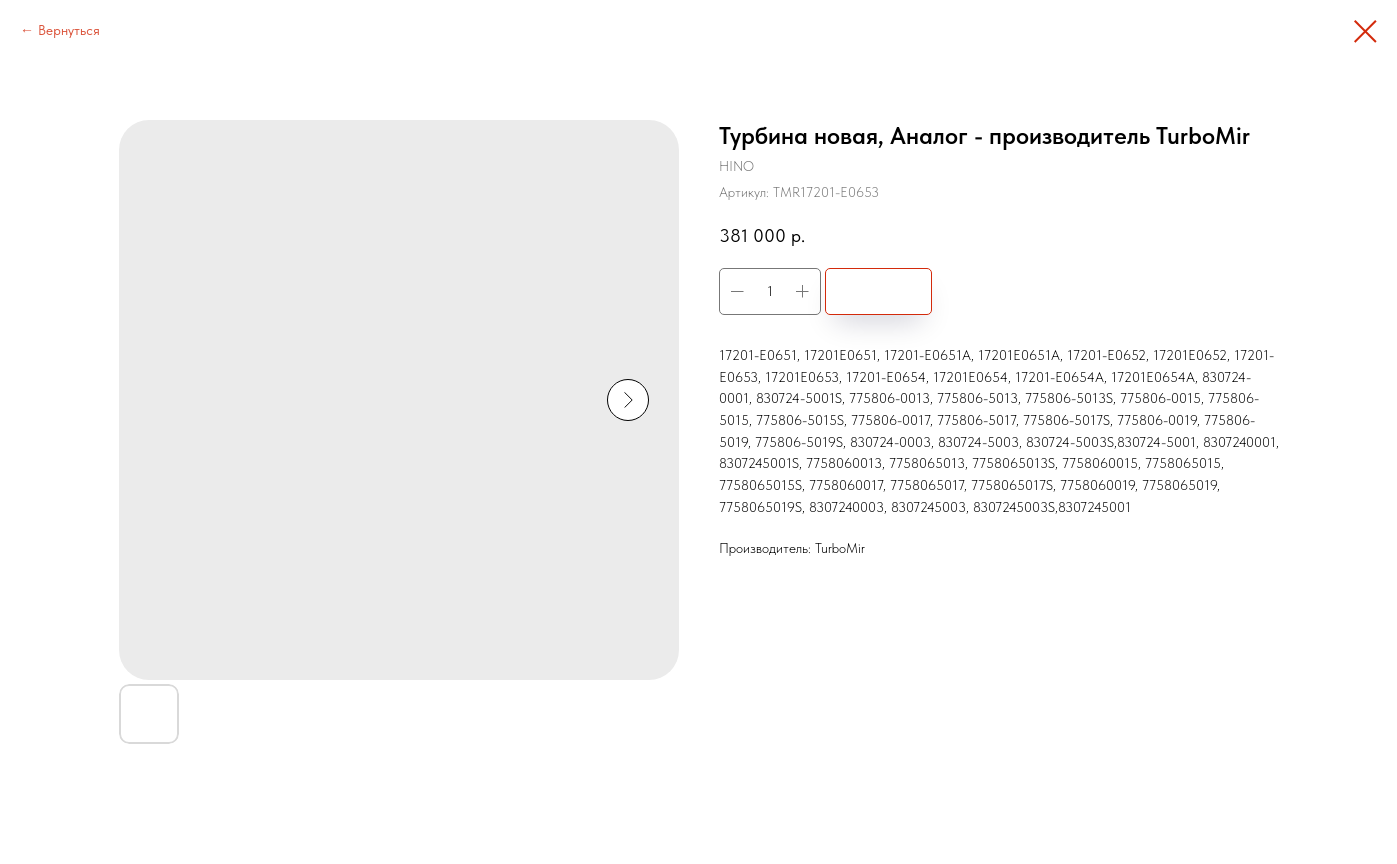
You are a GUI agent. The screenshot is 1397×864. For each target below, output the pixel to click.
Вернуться (69, 30)
